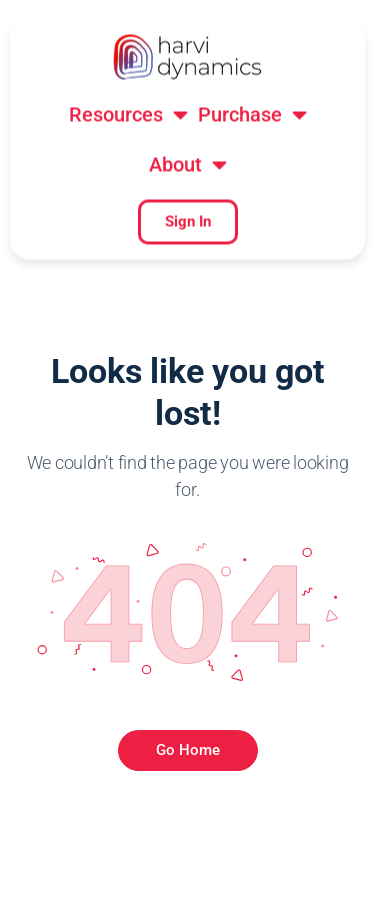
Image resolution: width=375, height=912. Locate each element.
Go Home (188, 750)
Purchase (252, 37)
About (188, 87)
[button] (128, 37)
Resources (128, 37)
